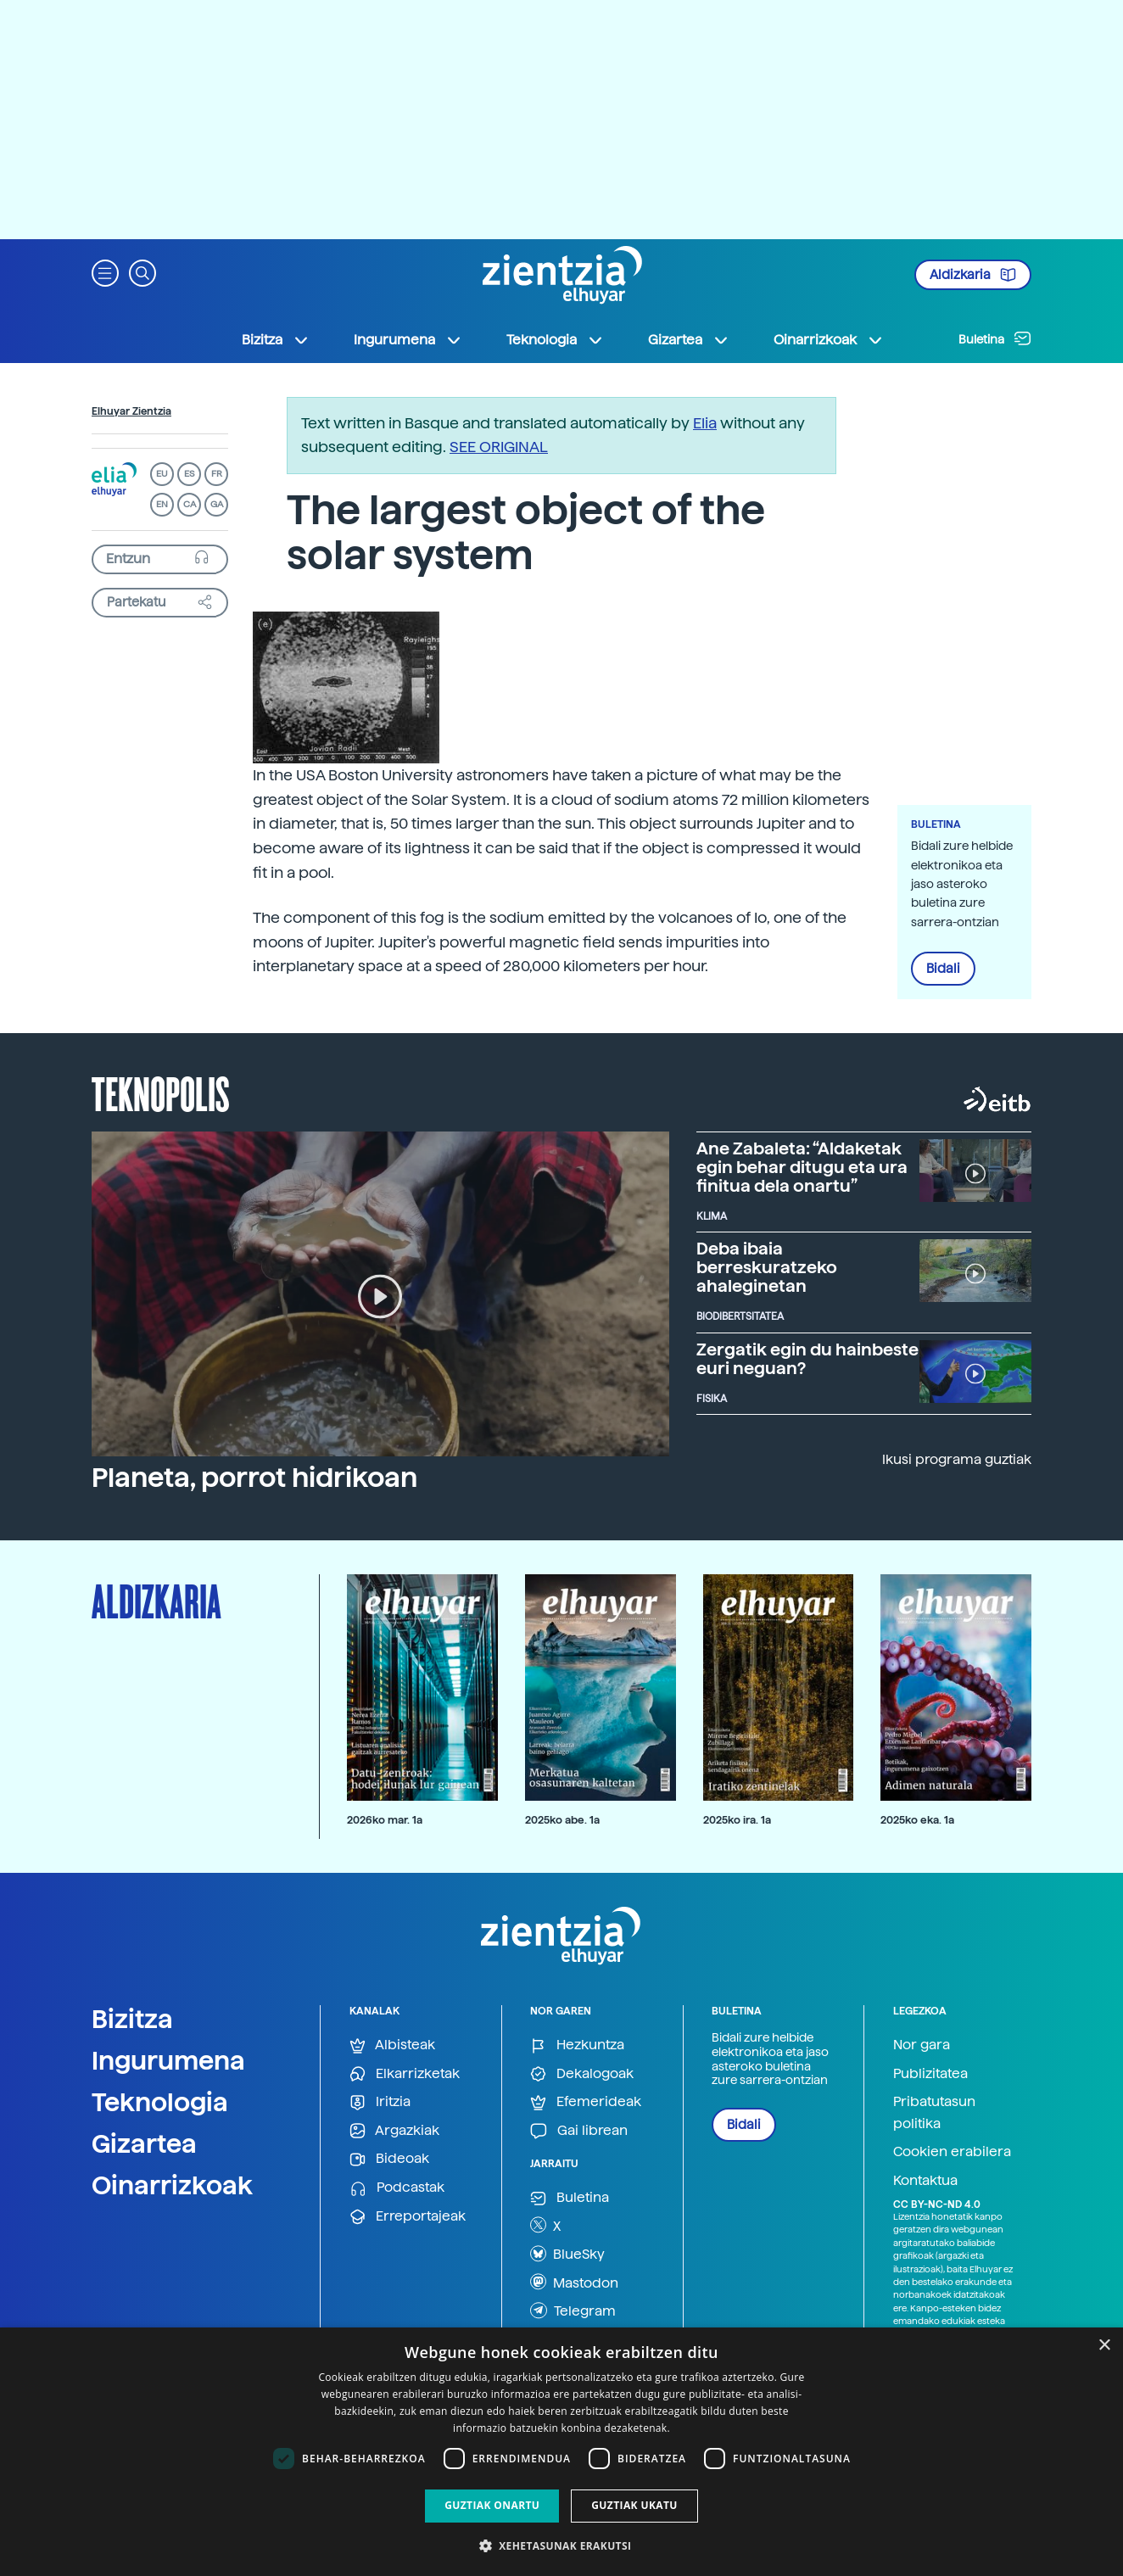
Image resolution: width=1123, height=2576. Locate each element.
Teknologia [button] (555, 340)
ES (189, 473)
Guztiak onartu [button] (491, 2505)
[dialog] (561, 2451)
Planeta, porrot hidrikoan (254, 1477)
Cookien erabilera (952, 2151)
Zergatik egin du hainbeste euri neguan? (807, 1358)
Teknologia (160, 2102)
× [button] (1104, 2345)
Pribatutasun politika (934, 2112)
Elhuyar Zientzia (131, 411)
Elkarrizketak (404, 2074)
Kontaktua (925, 2180)
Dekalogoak (582, 2074)
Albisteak (392, 2045)
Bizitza (132, 2018)
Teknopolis (161, 1092)
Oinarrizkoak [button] (829, 340)
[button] (105, 272)
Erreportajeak (407, 2217)
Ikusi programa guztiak (956, 1459)
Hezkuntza (577, 2045)
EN (162, 504)
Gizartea (144, 2143)
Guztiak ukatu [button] (634, 2505)
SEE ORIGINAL (499, 446)
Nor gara (921, 2045)
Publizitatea (930, 2073)
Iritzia (380, 2102)
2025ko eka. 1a (917, 1819)
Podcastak (396, 2188)
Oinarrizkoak (172, 2185)
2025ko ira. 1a (737, 1819)
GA (216, 504)
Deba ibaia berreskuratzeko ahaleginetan (766, 1267)
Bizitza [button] (276, 340)
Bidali (943, 968)
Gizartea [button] (688, 340)
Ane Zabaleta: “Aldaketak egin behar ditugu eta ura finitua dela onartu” (802, 1167)
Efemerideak (585, 2102)
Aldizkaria (973, 274)
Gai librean (579, 2131)
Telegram (573, 2310)
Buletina (994, 338)
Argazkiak (394, 2131)
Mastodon (574, 2281)
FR (216, 473)
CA (189, 504)
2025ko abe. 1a (562, 1819)
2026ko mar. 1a (384, 1819)
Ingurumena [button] (408, 340)
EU (162, 473)
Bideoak (389, 2159)
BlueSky (567, 2253)
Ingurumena (168, 2060)
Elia (705, 423)
